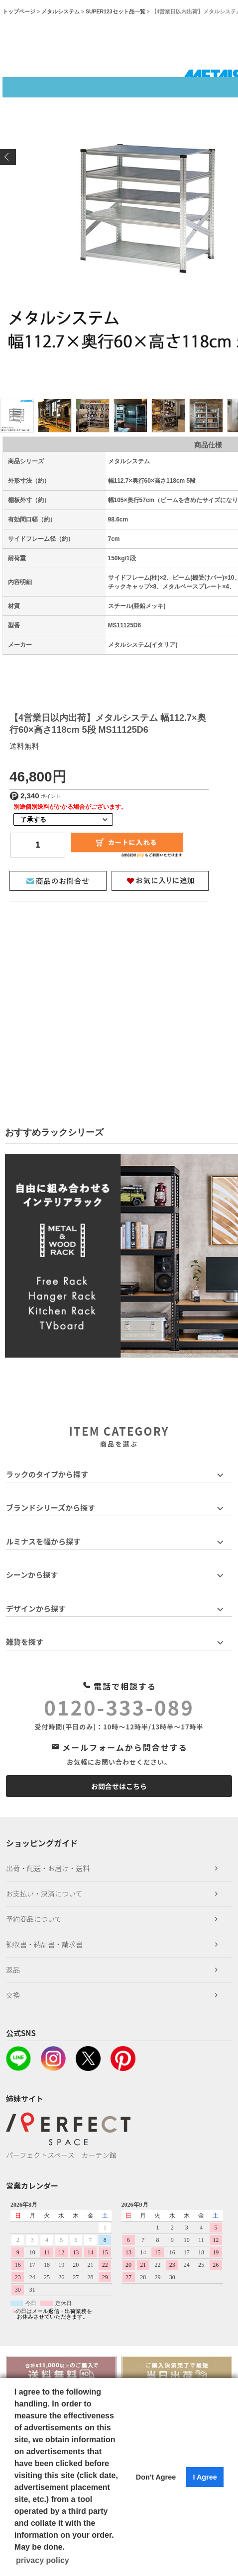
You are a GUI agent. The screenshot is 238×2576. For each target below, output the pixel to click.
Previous (8, 157)
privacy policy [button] (42, 2560)
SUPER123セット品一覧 (115, 11)
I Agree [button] (205, 2477)
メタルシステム (60, 11)
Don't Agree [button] (156, 2477)
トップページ (18, 11)
